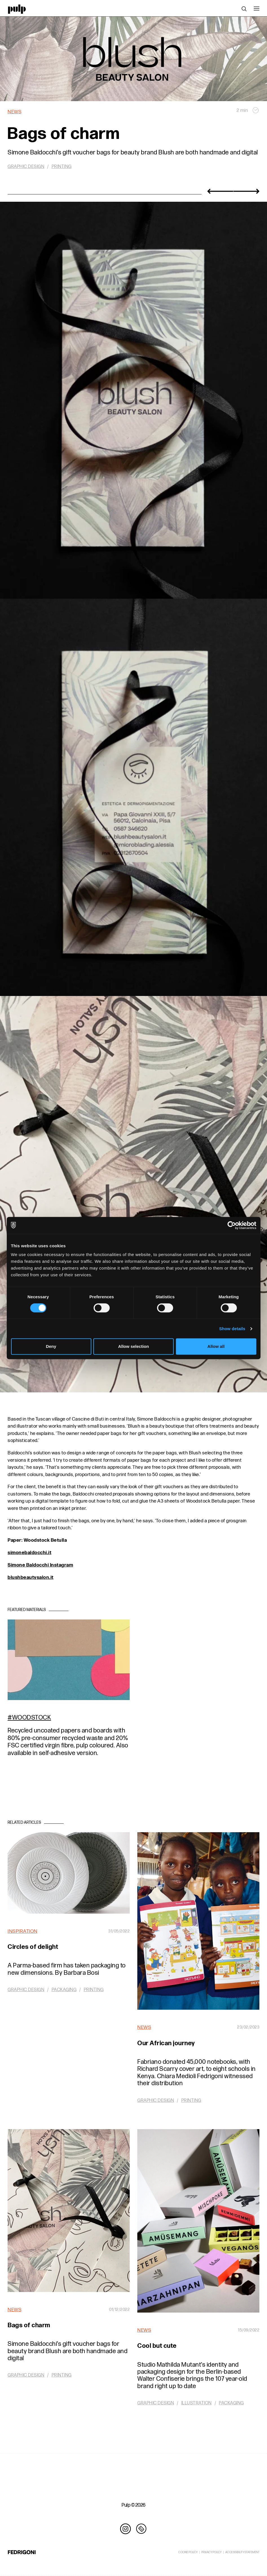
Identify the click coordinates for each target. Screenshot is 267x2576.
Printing (62, 166)
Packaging (64, 1990)
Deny (51, 1346)
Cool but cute (157, 2346)
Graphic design (26, 166)
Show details (232, 1328)
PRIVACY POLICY (211, 2552)
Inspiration (22, 1931)
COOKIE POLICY (188, 2552)
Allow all (216, 1346)
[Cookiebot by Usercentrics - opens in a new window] (231, 1225)
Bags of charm (29, 2325)
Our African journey (166, 2043)
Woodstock (31, 1717)
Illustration (196, 2403)
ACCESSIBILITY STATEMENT (242, 2552)
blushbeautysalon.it (31, 1577)
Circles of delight (33, 1947)
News (14, 112)
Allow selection (133, 1346)
